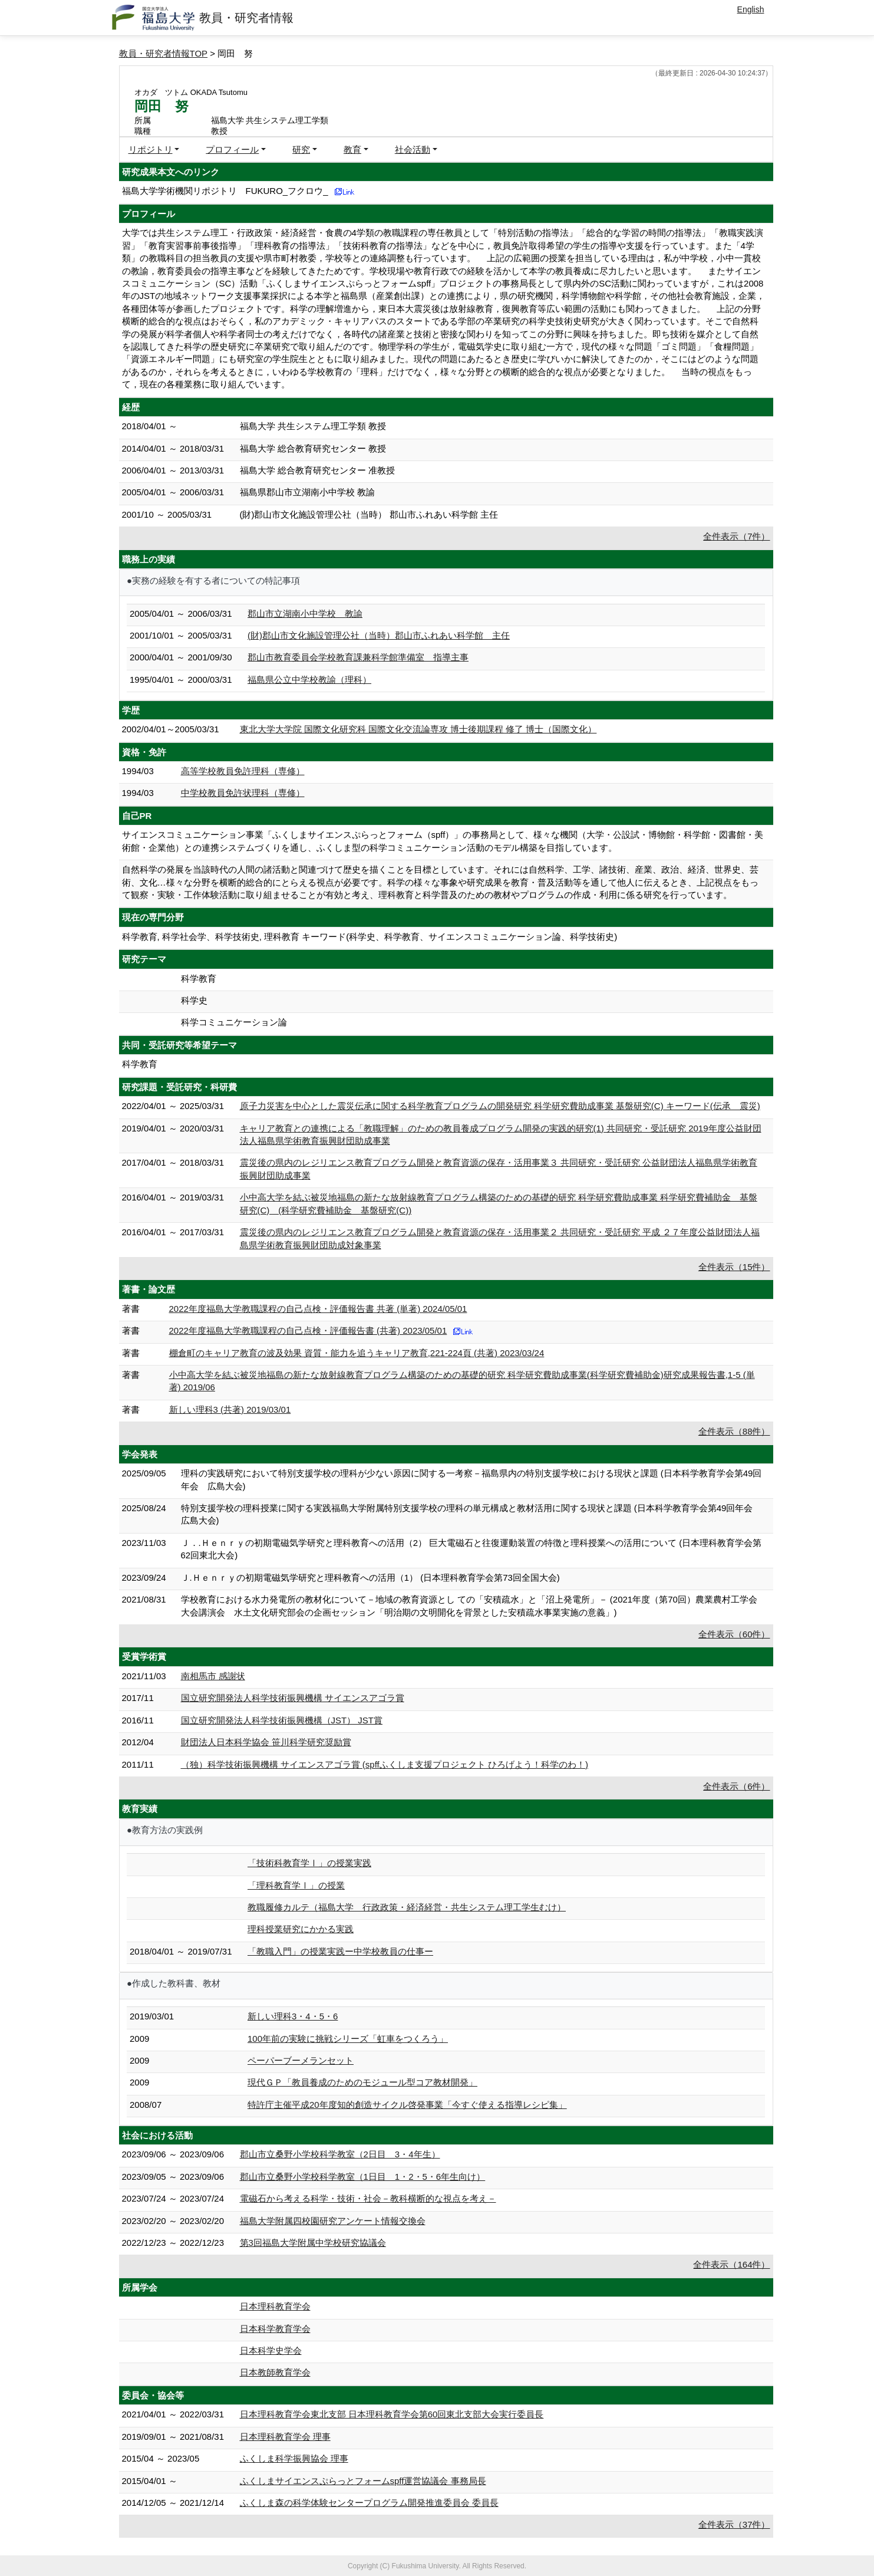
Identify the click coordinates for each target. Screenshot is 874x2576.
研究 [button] (301, 149)
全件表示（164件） (731, 2264)
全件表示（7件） (736, 536)
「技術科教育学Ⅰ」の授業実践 (309, 1863)
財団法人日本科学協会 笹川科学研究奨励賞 (266, 1742)
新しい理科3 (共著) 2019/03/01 (230, 1409)
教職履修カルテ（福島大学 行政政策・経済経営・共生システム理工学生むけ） (407, 1907)
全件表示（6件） (736, 1786)
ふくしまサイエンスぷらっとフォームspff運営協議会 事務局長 (363, 2481)
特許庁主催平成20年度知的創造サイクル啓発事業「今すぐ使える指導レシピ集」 (407, 2105)
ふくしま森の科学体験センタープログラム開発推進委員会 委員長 (369, 2503)
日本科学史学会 (271, 2350)
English (750, 9)
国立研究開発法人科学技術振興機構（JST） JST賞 (282, 1720)
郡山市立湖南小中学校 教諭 (305, 613)
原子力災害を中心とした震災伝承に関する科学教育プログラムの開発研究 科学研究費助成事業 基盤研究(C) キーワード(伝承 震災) (500, 1106)
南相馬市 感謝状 (213, 1676)
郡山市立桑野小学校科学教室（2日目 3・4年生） (340, 2154)
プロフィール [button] (232, 149)
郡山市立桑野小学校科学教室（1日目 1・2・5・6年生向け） (363, 2177)
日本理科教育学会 (275, 2306)
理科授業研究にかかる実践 (301, 1929)
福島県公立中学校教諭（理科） (309, 680)
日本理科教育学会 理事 (285, 2437)
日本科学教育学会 (275, 2329)
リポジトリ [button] (150, 149)
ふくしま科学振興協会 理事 (294, 2458)
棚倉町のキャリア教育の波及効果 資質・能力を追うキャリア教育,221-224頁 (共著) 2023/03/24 (357, 1353)
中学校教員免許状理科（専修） (243, 793)
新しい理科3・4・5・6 (293, 2016)
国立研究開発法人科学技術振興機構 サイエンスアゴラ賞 (292, 1698)
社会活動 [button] (412, 149)
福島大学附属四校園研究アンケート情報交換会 (333, 2221)
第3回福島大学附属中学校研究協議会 (313, 2243)
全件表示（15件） (734, 1267)
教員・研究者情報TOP (163, 53)
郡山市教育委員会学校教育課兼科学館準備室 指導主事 (358, 657)
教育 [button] (352, 149)
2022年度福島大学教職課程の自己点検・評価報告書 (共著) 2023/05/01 (308, 1330)
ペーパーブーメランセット (301, 2060)
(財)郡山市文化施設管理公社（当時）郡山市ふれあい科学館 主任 (379, 635)
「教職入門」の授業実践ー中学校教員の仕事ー (340, 1951)
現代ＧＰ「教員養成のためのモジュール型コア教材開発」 (362, 2082)
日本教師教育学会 (275, 2372)
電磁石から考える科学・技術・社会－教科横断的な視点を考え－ (368, 2198)
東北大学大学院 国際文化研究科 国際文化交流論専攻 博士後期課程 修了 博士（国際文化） (418, 729)
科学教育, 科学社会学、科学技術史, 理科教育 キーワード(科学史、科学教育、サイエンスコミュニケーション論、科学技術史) (370, 937)
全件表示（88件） (734, 1431)
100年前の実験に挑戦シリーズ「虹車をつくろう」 (348, 2039)
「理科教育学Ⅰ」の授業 (296, 1885)
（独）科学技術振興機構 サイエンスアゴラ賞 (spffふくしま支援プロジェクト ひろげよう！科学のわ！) (384, 1764)
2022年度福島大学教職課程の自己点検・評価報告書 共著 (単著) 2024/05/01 (318, 1309)
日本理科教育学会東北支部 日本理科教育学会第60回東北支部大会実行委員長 (392, 2414)
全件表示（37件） (734, 2524)
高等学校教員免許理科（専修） (243, 771)
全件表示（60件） (734, 1634)
